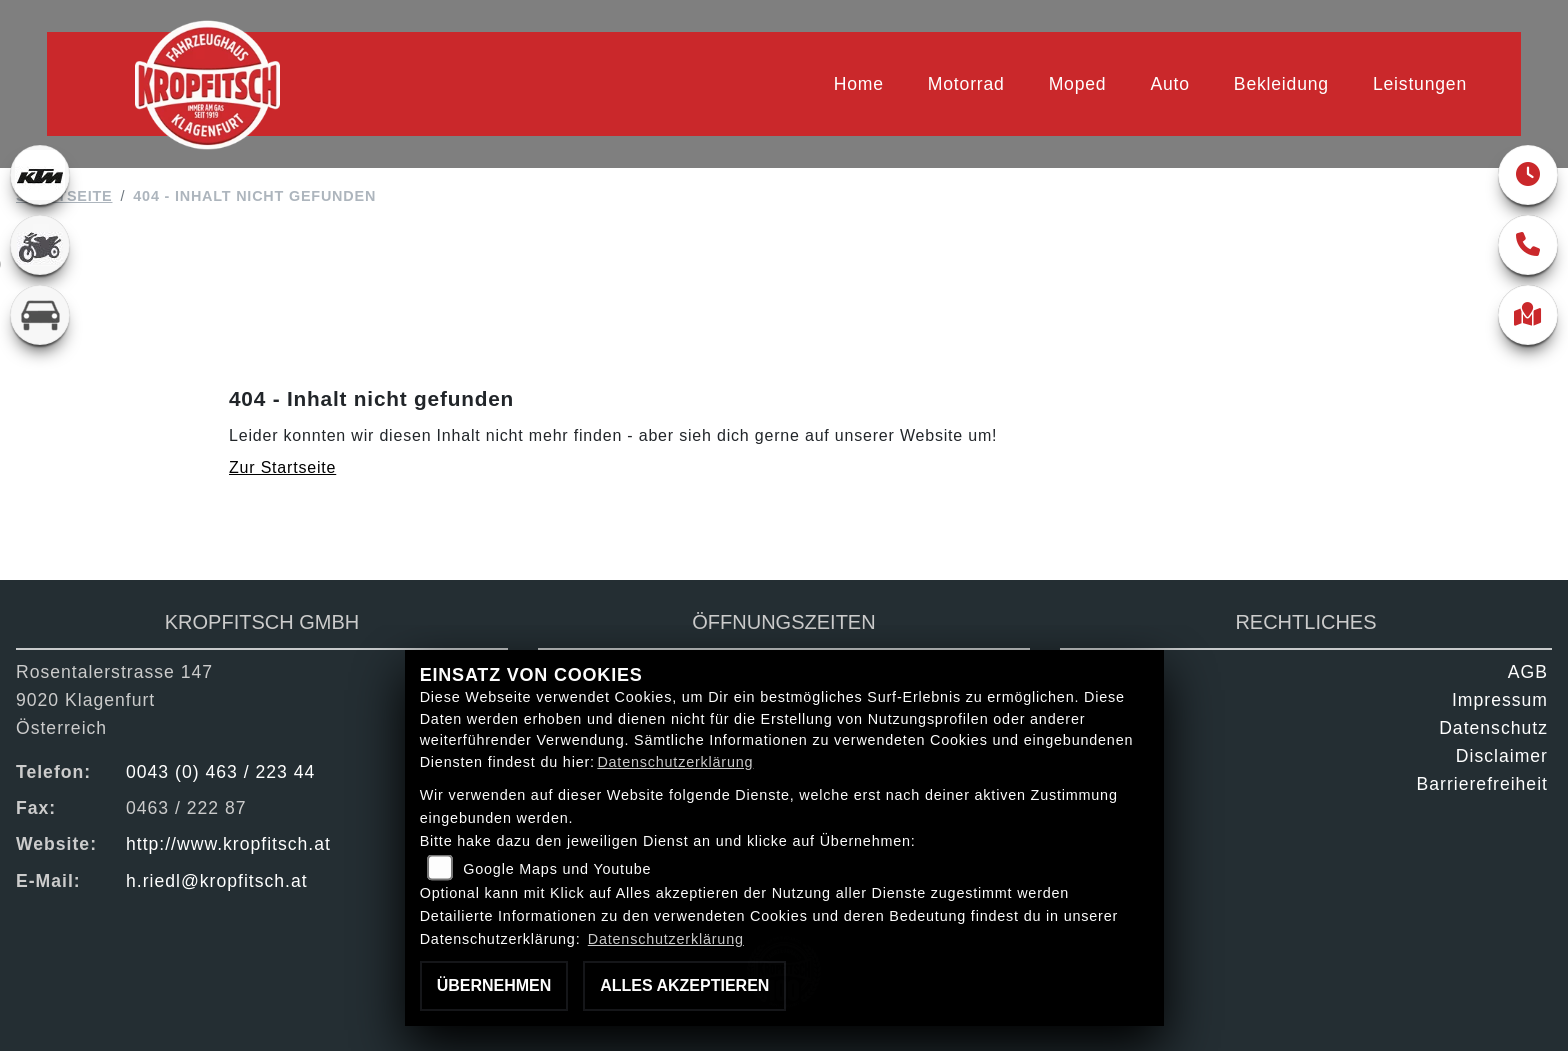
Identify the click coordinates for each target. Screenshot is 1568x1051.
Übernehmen (494, 985)
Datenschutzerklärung (675, 762)
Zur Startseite (282, 467)
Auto (1169, 84)
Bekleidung (1281, 84)
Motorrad (966, 84)
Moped (1078, 84)
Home (859, 84)
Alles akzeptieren (684, 985)
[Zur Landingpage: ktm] (40, 175)
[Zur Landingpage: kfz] (40, 315)
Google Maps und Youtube (557, 869)
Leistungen (1420, 84)
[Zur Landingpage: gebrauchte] (40, 245)
